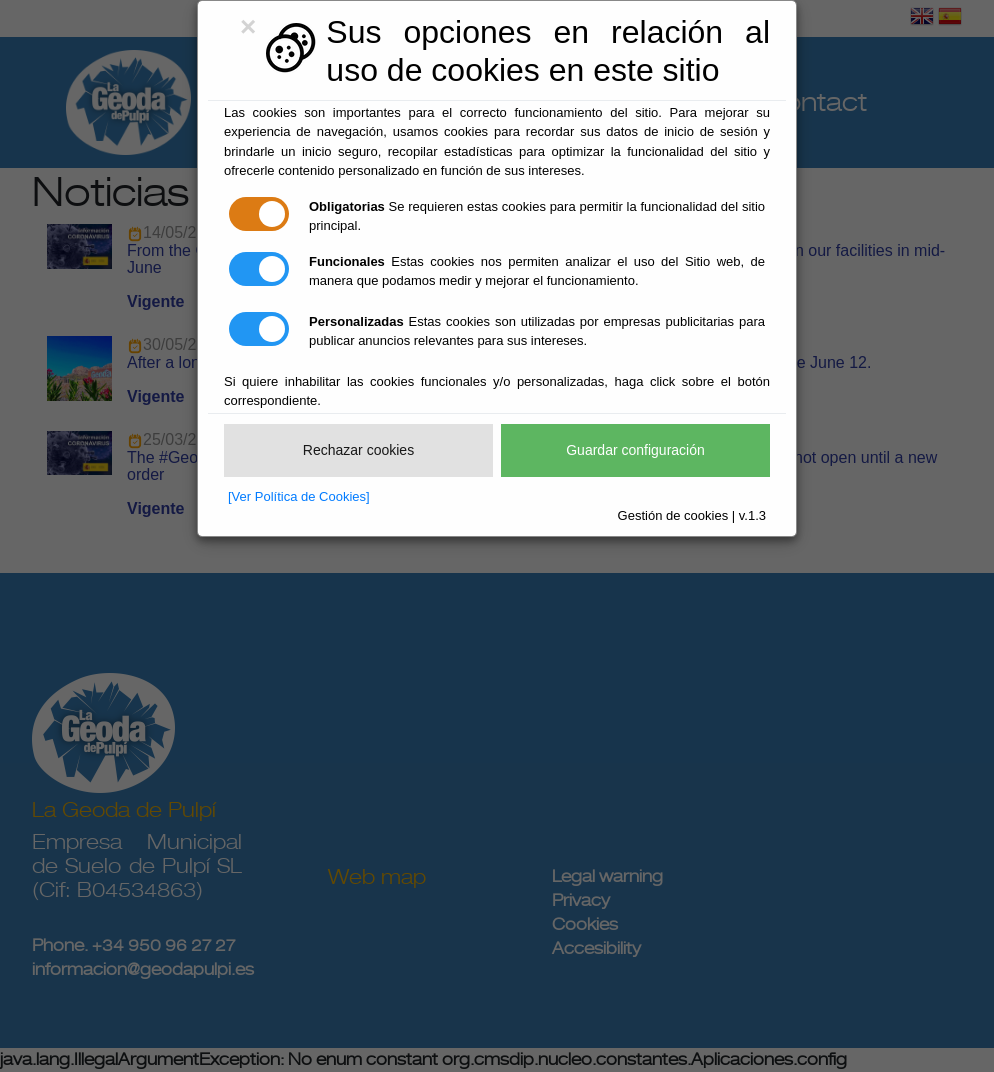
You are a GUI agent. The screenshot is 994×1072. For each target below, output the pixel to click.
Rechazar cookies (358, 450)
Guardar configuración (635, 450)
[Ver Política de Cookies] (299, 496)
